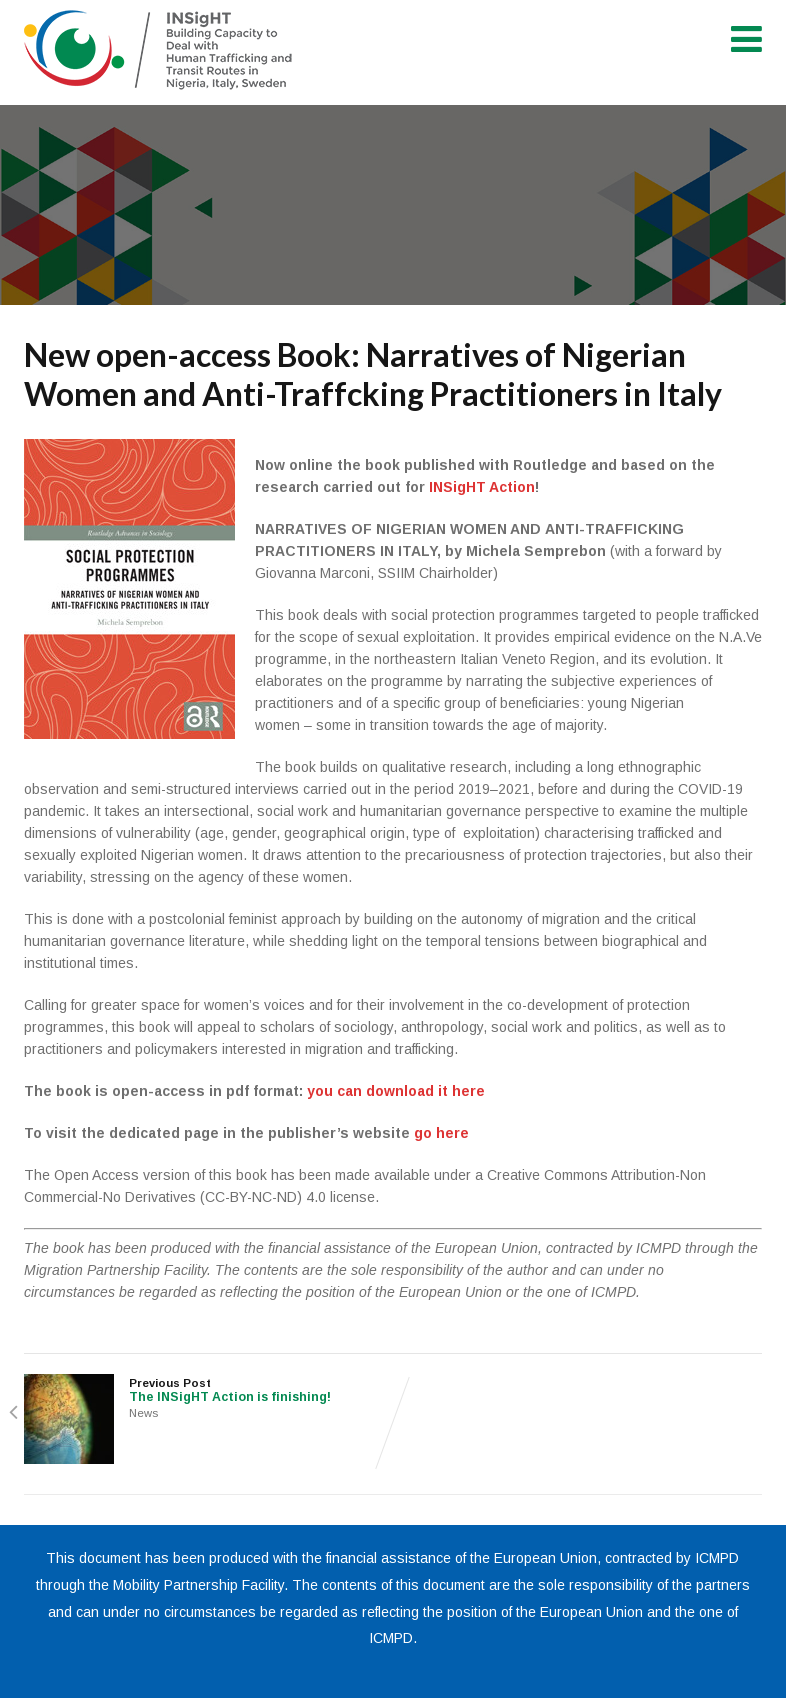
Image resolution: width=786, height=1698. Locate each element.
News (143, 1413)
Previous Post (208, 1390)
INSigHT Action (482, 487)
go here (441, 1133)
